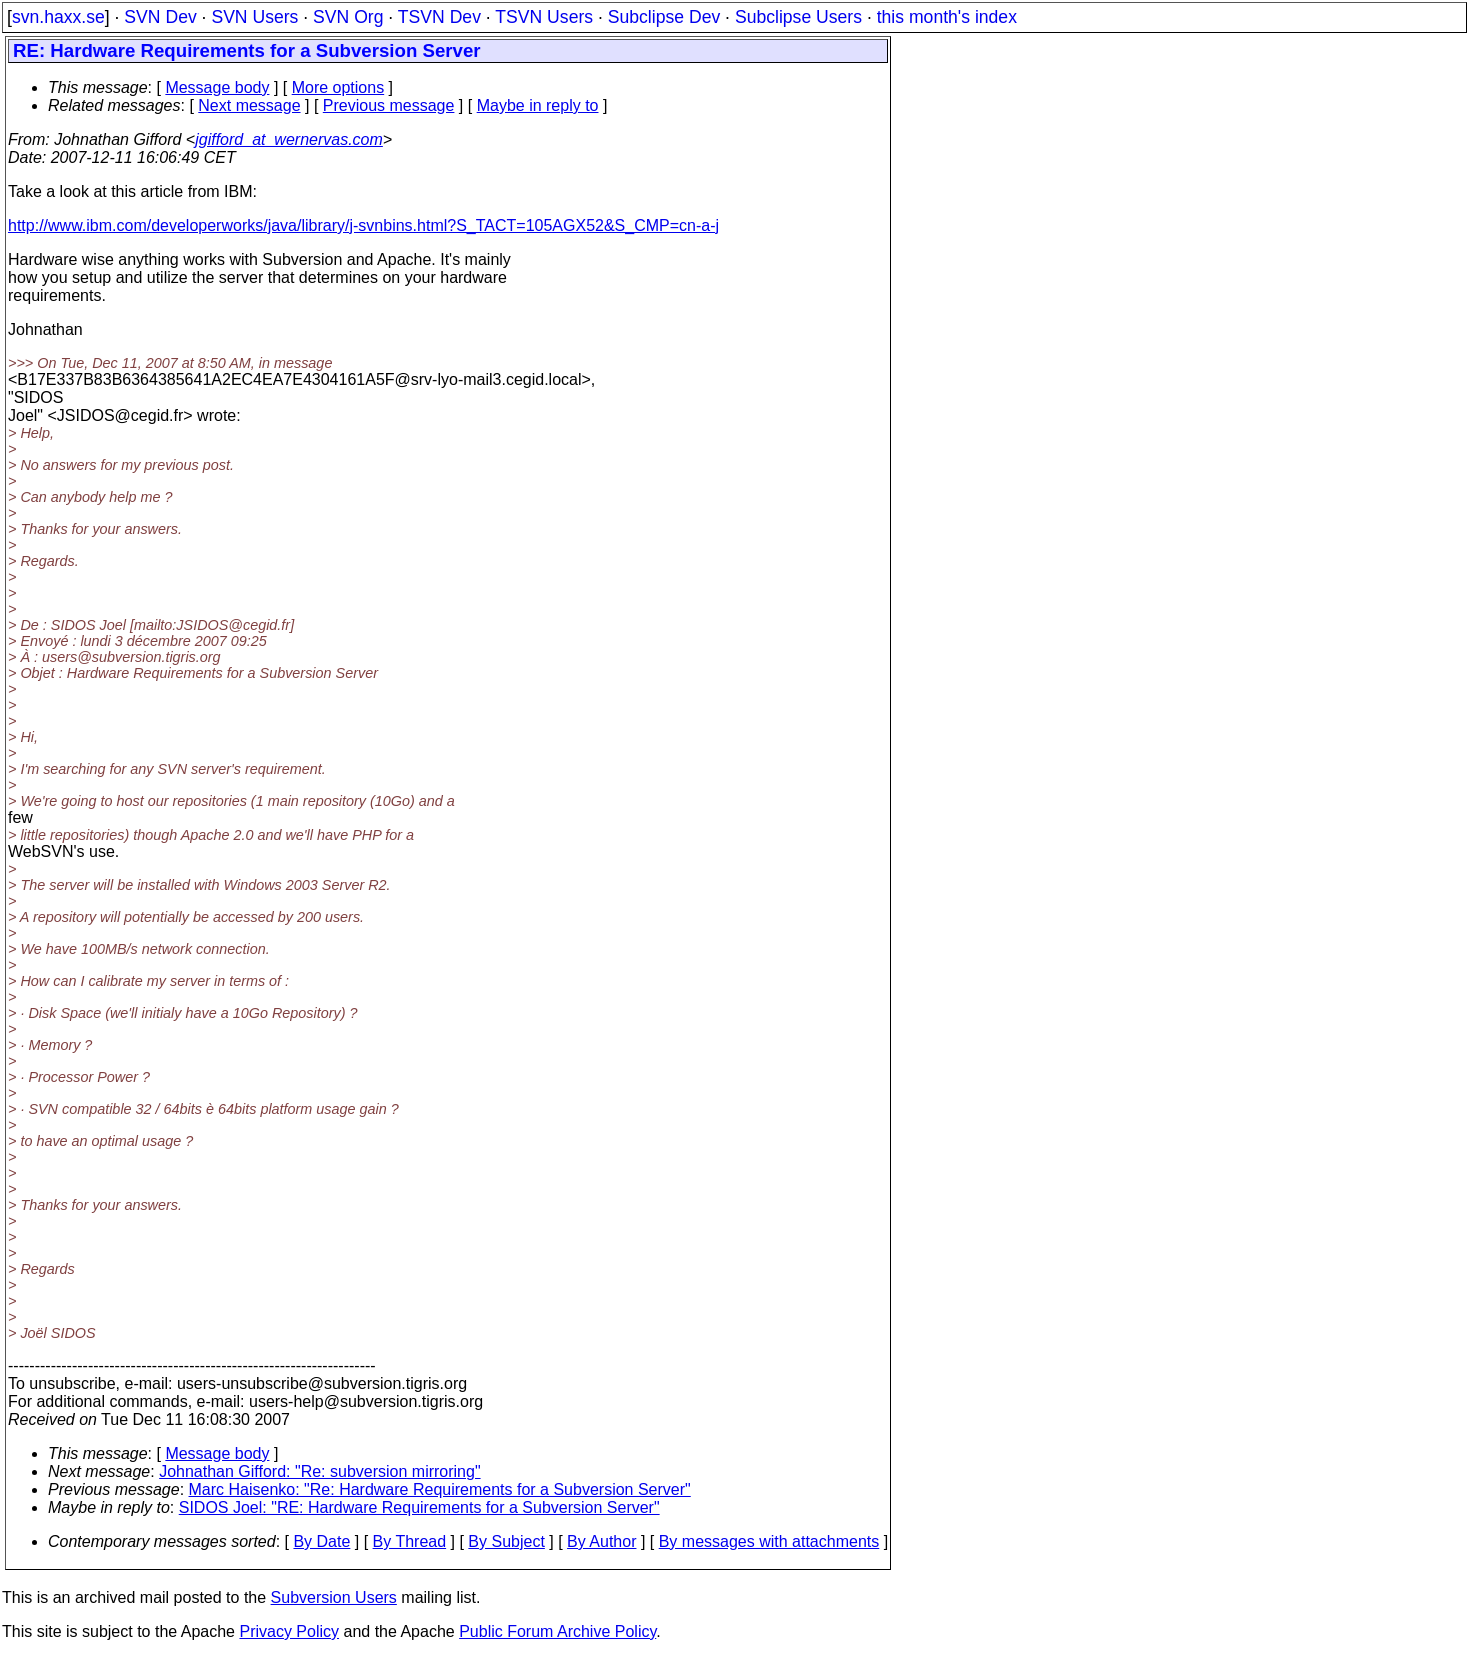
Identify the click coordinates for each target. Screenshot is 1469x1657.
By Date (321, 1541)
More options (338, 87)
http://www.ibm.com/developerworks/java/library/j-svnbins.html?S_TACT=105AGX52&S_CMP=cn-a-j (363, 225)
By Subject (506, 1541)
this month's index (947, 17)
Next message (249, 105)
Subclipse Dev (664, 17)
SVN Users (254, 17)
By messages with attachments (769, 1541)
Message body (217, 87)
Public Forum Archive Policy (557, 1631)
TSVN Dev (439, 17)
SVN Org (348, 17)
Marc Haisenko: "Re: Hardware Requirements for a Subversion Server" (440, 1489)
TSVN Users (544, 17)
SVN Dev (160, 17)
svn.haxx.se (58, 17)
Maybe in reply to (538, 105)
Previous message (389, 105)
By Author (601, 1541)
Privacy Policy (289, 1631)
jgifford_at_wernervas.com (289, 139)
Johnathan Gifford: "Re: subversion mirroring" (319, 1471)
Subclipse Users (798, 17)
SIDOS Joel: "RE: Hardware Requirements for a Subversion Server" (419, 1507)
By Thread (410, 1541)
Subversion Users (334, 1597)
